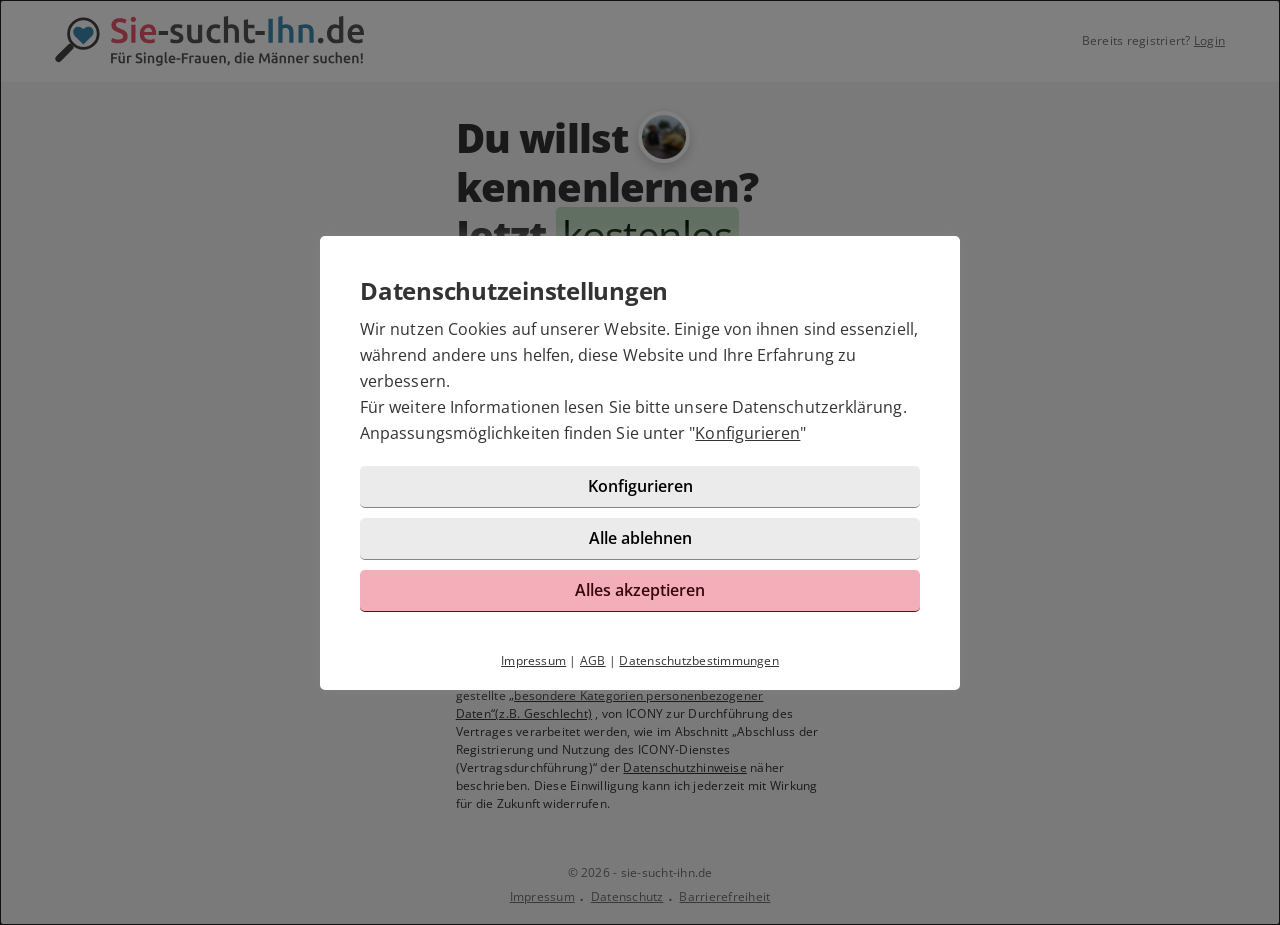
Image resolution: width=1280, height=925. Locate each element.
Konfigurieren (747, 433)
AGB (593, 660)
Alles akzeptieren (640, 590)
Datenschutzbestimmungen (699, 660)
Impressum (533, 660)
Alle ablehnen (640, 538)
